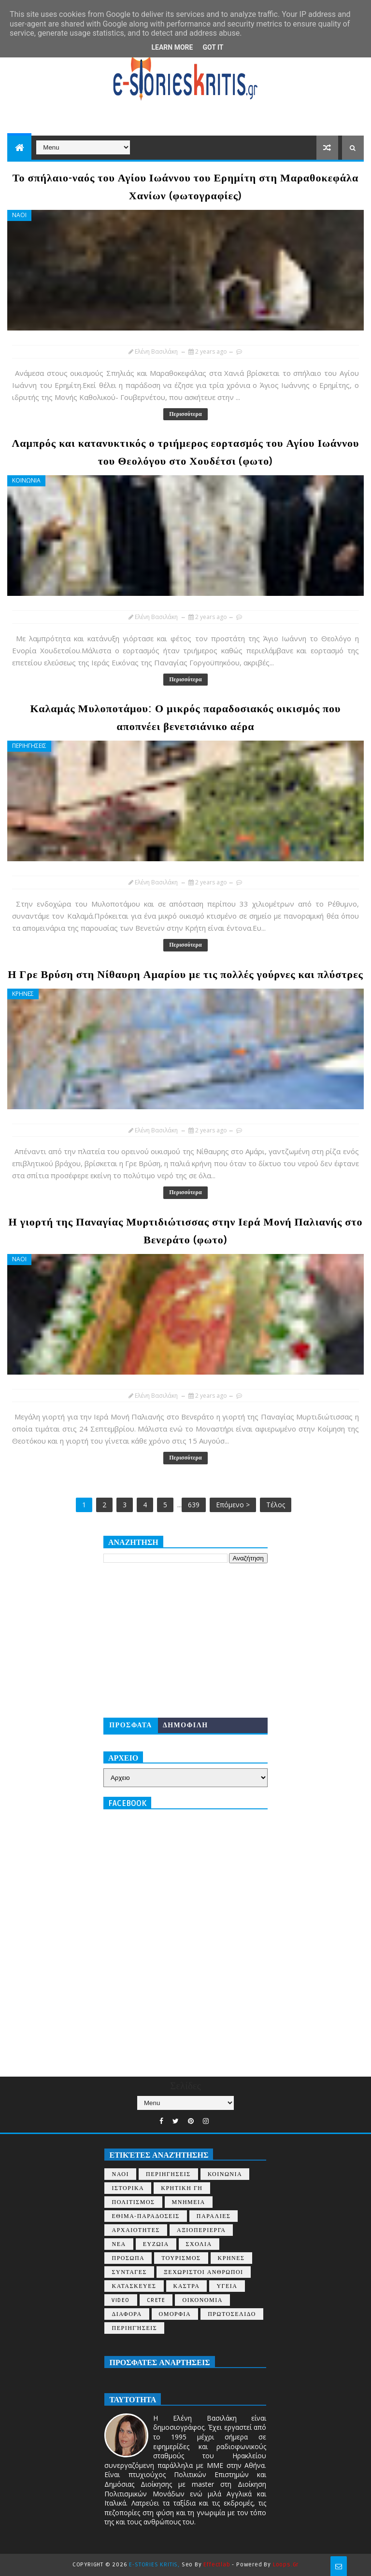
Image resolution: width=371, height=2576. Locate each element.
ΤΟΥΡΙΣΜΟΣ (180, 2258)
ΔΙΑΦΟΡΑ (127, 2314)
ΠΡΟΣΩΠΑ (128, 2258)
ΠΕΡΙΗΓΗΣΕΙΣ (29, 746)
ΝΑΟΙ (19, 215)
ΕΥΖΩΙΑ (156, 2244)
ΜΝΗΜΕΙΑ (188, 2202)
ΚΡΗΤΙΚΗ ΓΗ (181, 2188)
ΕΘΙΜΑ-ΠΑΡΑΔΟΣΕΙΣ (145, 2216)
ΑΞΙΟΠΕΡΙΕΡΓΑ (201, 2230)
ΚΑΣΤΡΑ (186, 2286)
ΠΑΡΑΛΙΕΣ (214, 2216)
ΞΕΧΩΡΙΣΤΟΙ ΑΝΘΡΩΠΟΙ (203, 2272)
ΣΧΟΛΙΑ (199, 2244)
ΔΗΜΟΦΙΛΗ (185, 1725)
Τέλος (275, 1504)
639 (194, 1504)
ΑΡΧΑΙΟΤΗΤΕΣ (135, 2230)
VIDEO (121, 2300)
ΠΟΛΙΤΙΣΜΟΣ (133, 2202)
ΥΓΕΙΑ (226, 2286)
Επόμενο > (233, 1504)
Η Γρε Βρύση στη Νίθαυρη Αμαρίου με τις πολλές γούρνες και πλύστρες (185, 974)
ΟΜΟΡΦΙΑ (175, 2314)
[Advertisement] (185, 1640)
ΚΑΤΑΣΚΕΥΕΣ (134, 2286)
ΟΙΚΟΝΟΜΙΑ (202, 2300)
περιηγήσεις (134, 2328)
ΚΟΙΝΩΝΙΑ (26, 480)
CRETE (156, 2300)
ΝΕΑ (119, 2244)
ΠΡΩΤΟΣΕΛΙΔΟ (232, 2314)
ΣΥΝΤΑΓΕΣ (129, 2272)
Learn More (172, 47)
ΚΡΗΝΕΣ (23, 994)
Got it (212, 47)
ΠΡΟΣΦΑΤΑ (130, 1725)
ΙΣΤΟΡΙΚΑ (128, 2188)
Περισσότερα (185, 414)
